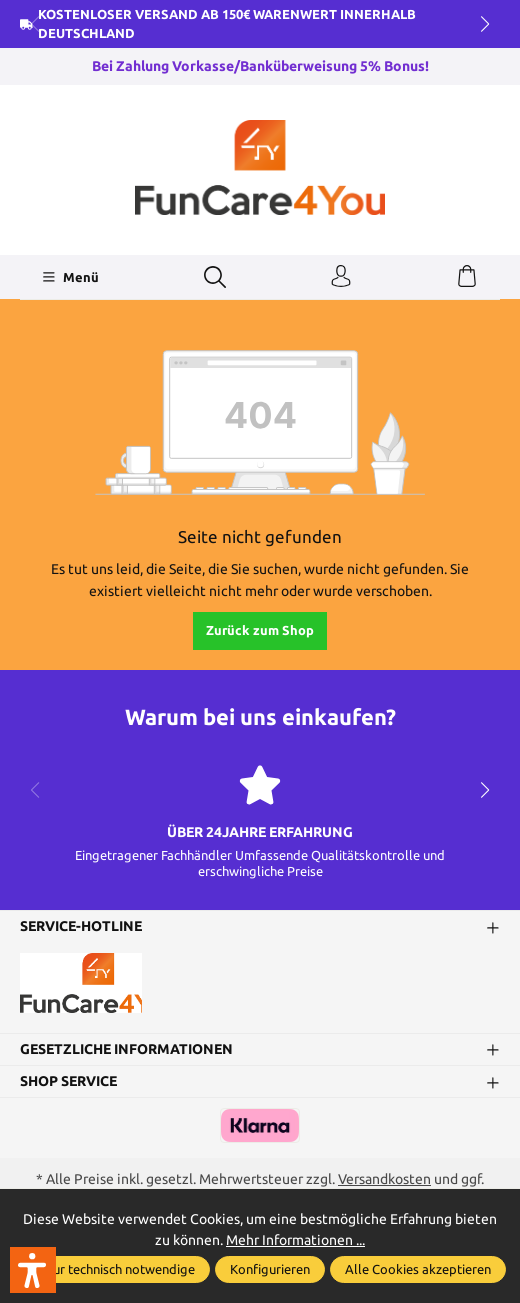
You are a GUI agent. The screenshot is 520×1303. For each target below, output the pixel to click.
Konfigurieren (270, 1269)
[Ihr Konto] (341, 277)
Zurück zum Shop (260, 630)
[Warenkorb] (467, 277)
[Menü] (70, 277)
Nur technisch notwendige (119, 1269)
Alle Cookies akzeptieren (418, 1269)
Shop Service (68, 1081)
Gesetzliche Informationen (126, 1049)
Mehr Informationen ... (295, 1240)
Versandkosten (384, 1179)
